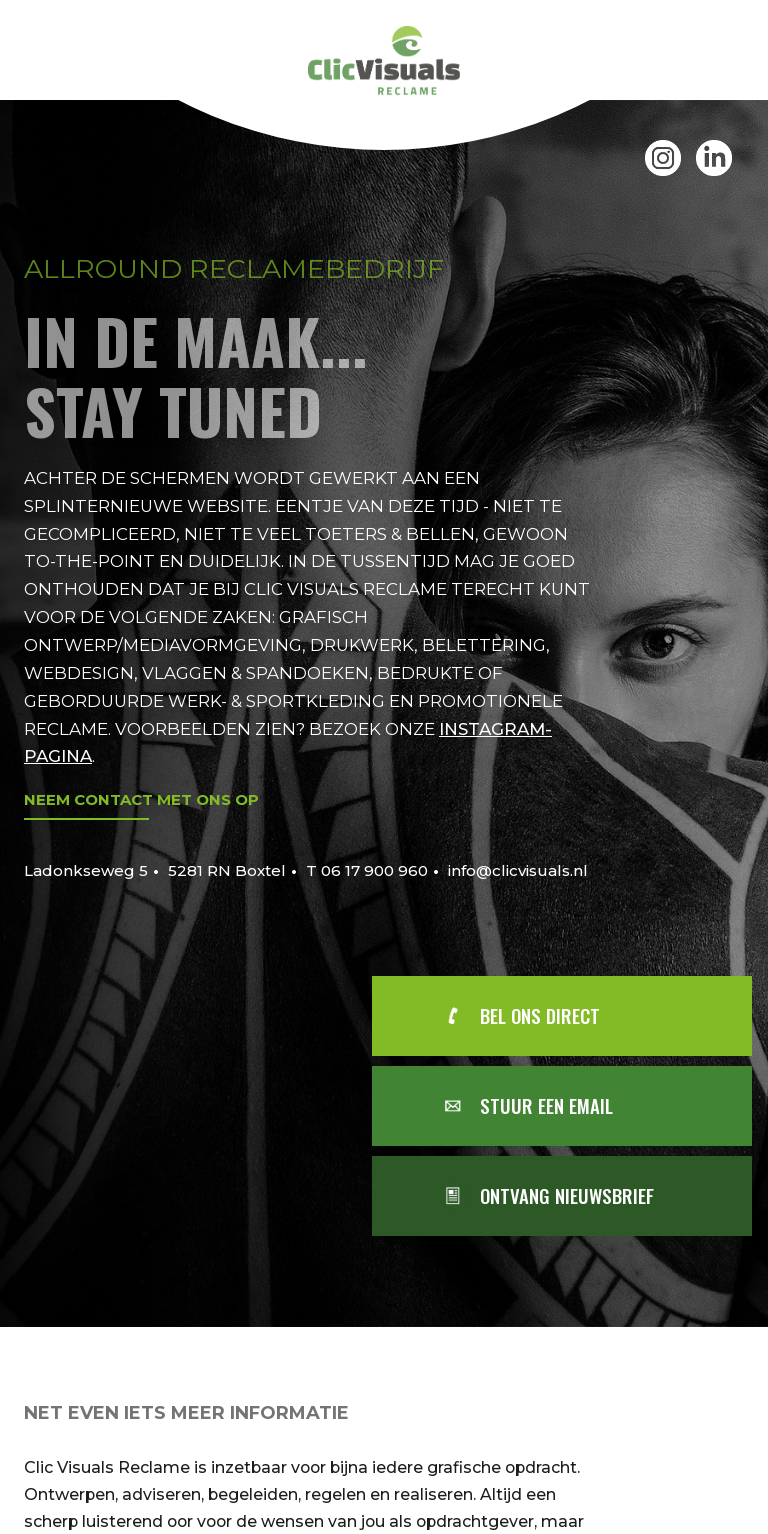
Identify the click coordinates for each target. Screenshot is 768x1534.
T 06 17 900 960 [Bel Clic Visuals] (367, 870)
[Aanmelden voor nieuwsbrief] (581, 1196)
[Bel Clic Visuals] (581, 1016)
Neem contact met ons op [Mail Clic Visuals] (141, 799)
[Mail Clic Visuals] (581, 1106)
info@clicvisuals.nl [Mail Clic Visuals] (518, 870)
